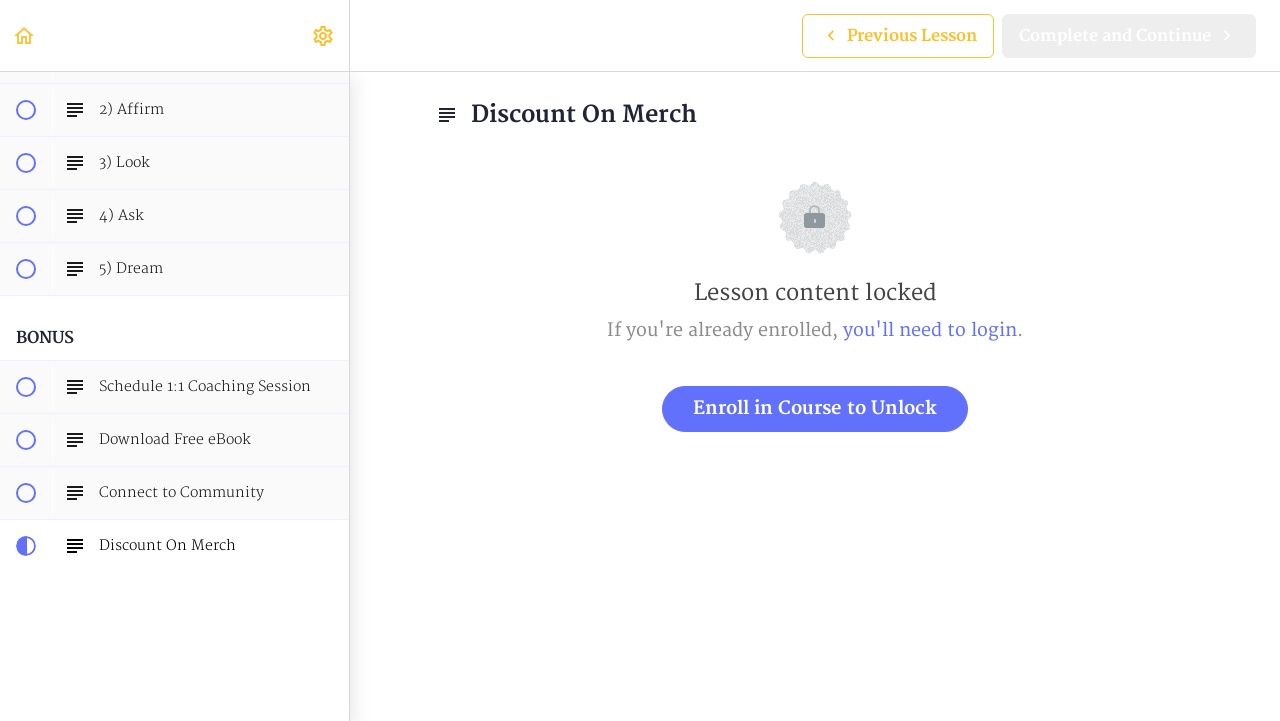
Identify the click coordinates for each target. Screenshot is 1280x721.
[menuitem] (324, 35)
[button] (25, 35)
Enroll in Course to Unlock (815, 408)
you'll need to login (930, 330)
